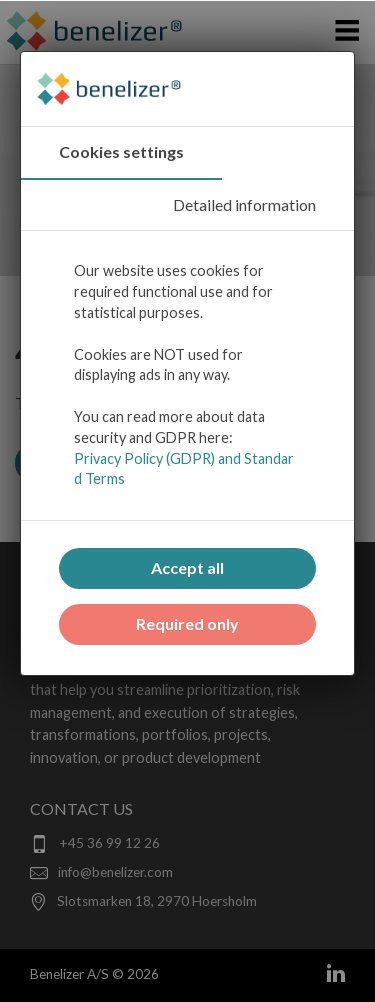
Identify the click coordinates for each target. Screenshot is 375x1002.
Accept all (187, 567)
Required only (187, 623)
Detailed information (244, 204)
